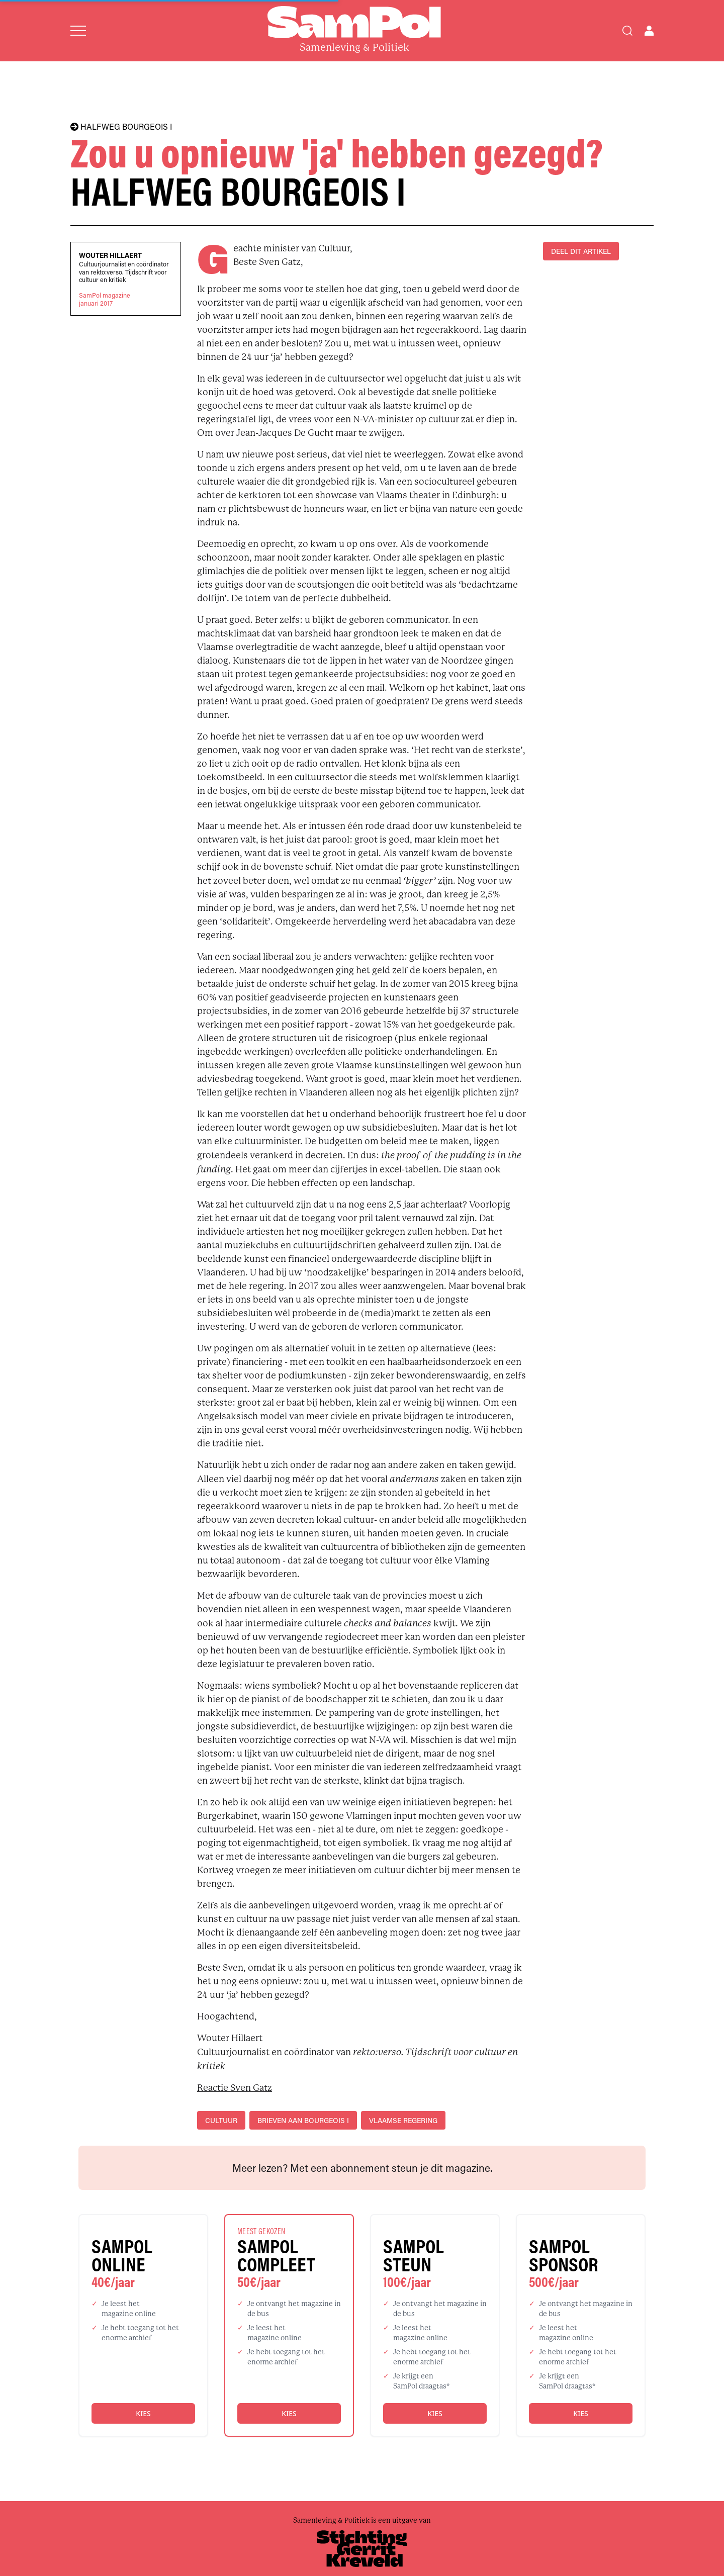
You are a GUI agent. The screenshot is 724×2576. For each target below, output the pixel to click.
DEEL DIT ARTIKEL (581, 251)
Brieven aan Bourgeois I (303, 2120)
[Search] (627, 31)
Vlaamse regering (403, 2120)
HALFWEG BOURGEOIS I (121, 127)
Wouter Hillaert (110, 255)
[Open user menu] (649, 31)
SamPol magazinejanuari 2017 (104, 299)
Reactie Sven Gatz (234, 2088)
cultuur (221, 2120)
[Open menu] (78, 31)
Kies (143, 2413)
